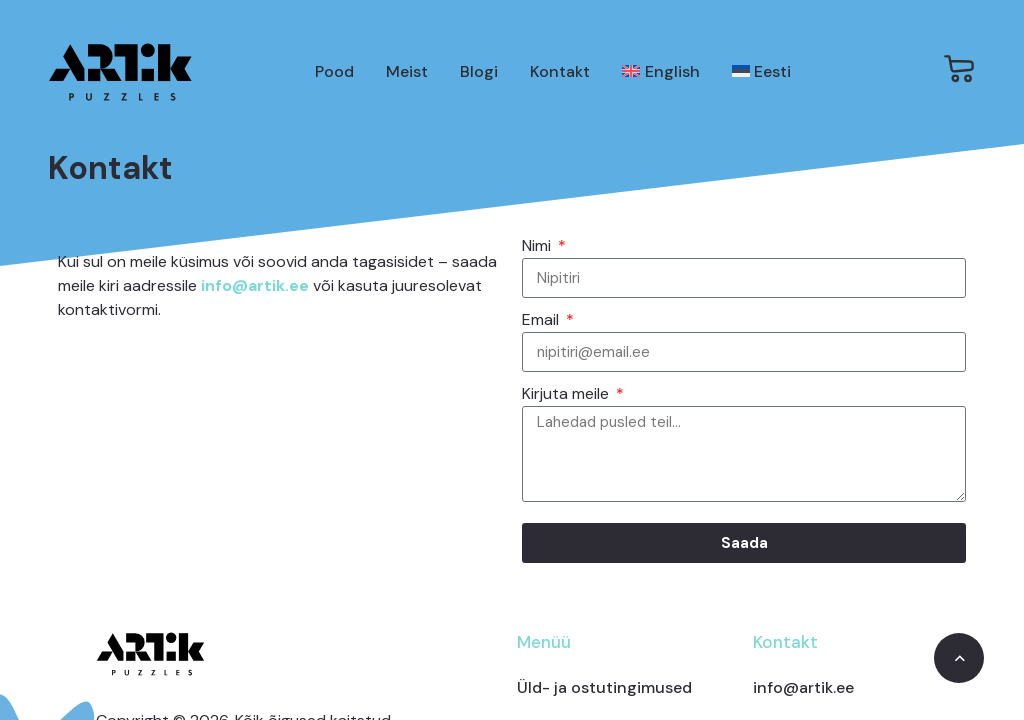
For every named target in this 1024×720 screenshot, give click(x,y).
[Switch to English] (661, 72)
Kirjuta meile (567, 393)
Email (542, 319)
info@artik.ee (255, 285)
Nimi (538, 245)
